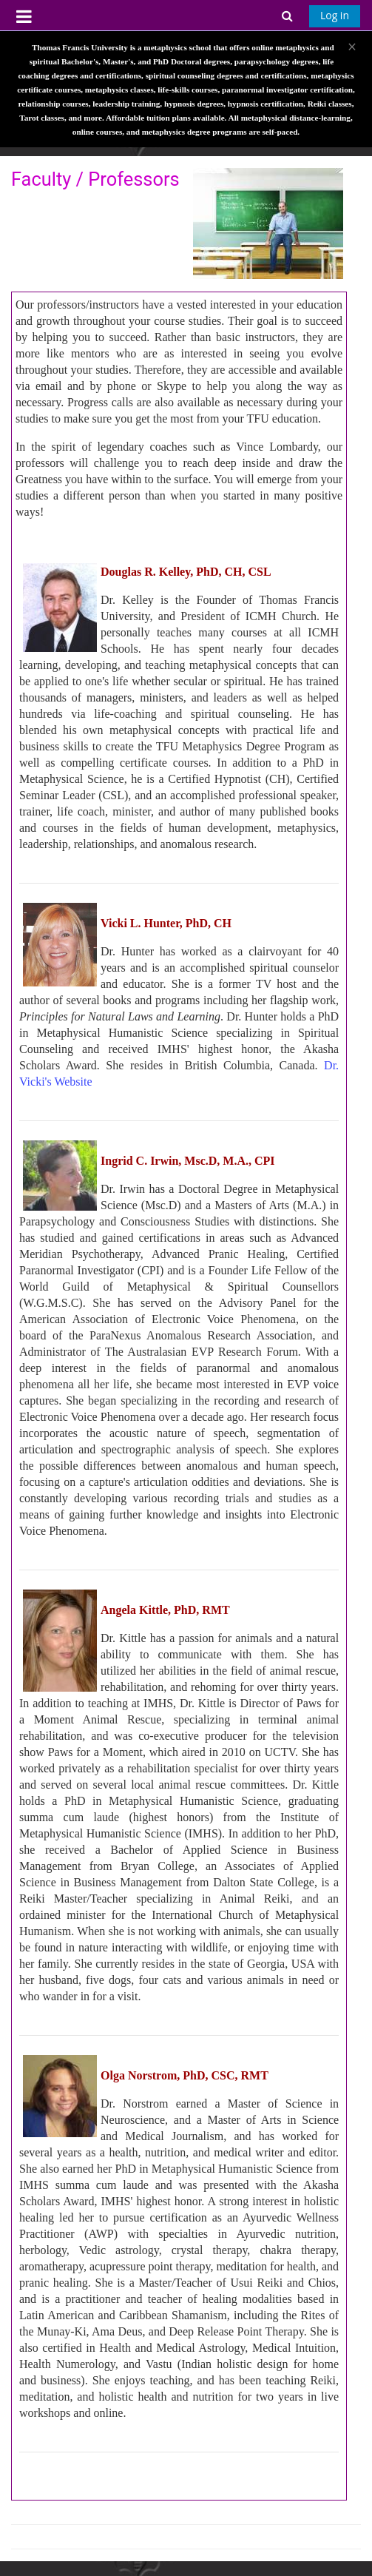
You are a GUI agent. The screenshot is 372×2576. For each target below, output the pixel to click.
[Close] (352, 47)
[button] (288, 15)
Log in (334, 15)
